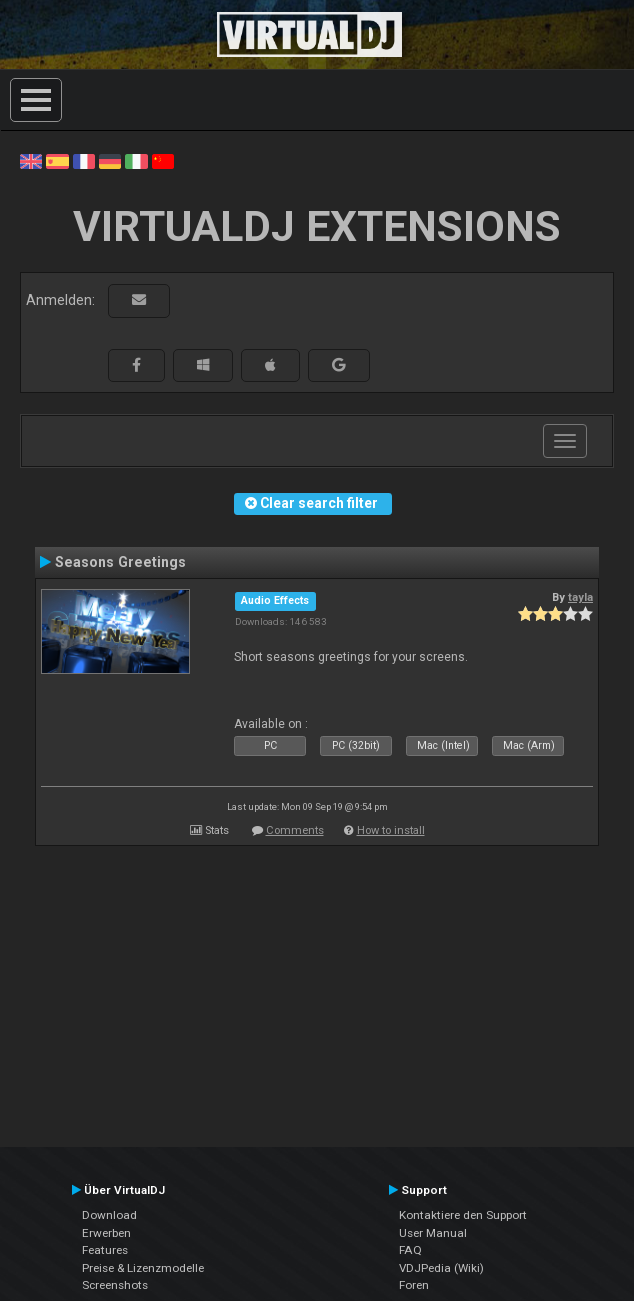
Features (105, 1250)
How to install (391, 830)
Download (109, 1215)
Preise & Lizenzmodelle (143, 1268)
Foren (414, 1285)
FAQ (410, 1250)
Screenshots (115, 1285)
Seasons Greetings (120, 562)
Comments (295, 830)
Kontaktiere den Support (463, 1215)
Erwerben (106, 1233)
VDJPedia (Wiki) (441, 1268)
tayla (580, 597)
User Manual (433, 1233)
